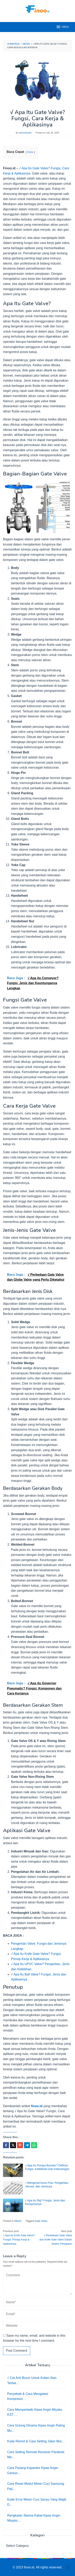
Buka (30, 151)
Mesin (18, 2220)
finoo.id (37, 2106)
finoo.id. (30, 2567)
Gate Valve (41, 2220)
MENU (62, 26)
